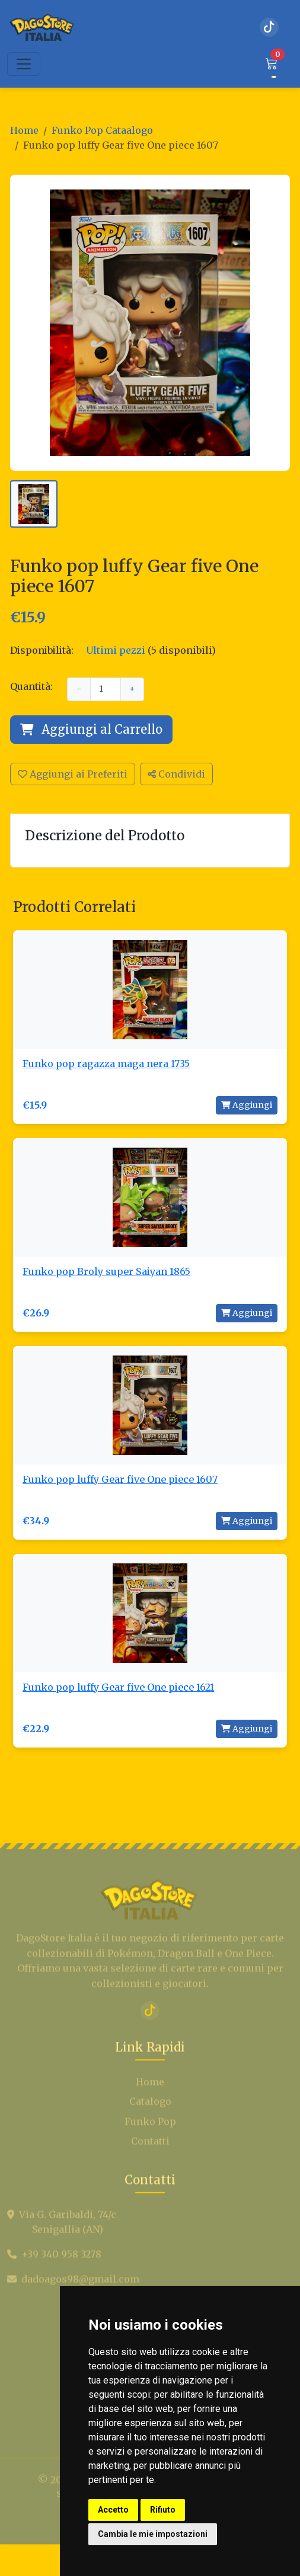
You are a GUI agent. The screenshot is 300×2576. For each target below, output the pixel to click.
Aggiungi (246, 1105)
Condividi (176, 774)
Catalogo (150, 2129)
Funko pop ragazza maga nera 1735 (106, 1063)
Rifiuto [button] (162, 2509)
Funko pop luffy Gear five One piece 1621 (118, 1687)
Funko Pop (150, 2150)
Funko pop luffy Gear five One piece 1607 (120, 1479)
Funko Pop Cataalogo (102, 130)
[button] (271, 64)
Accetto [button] (113, 2509)
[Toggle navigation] (23, 64)
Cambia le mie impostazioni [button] (153, 2534)
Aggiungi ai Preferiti (72, 774)
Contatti (150, 2170)
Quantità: (31, 686)
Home (24, 130)
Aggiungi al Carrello (91, 729)
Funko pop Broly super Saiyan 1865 (106, 1271)
